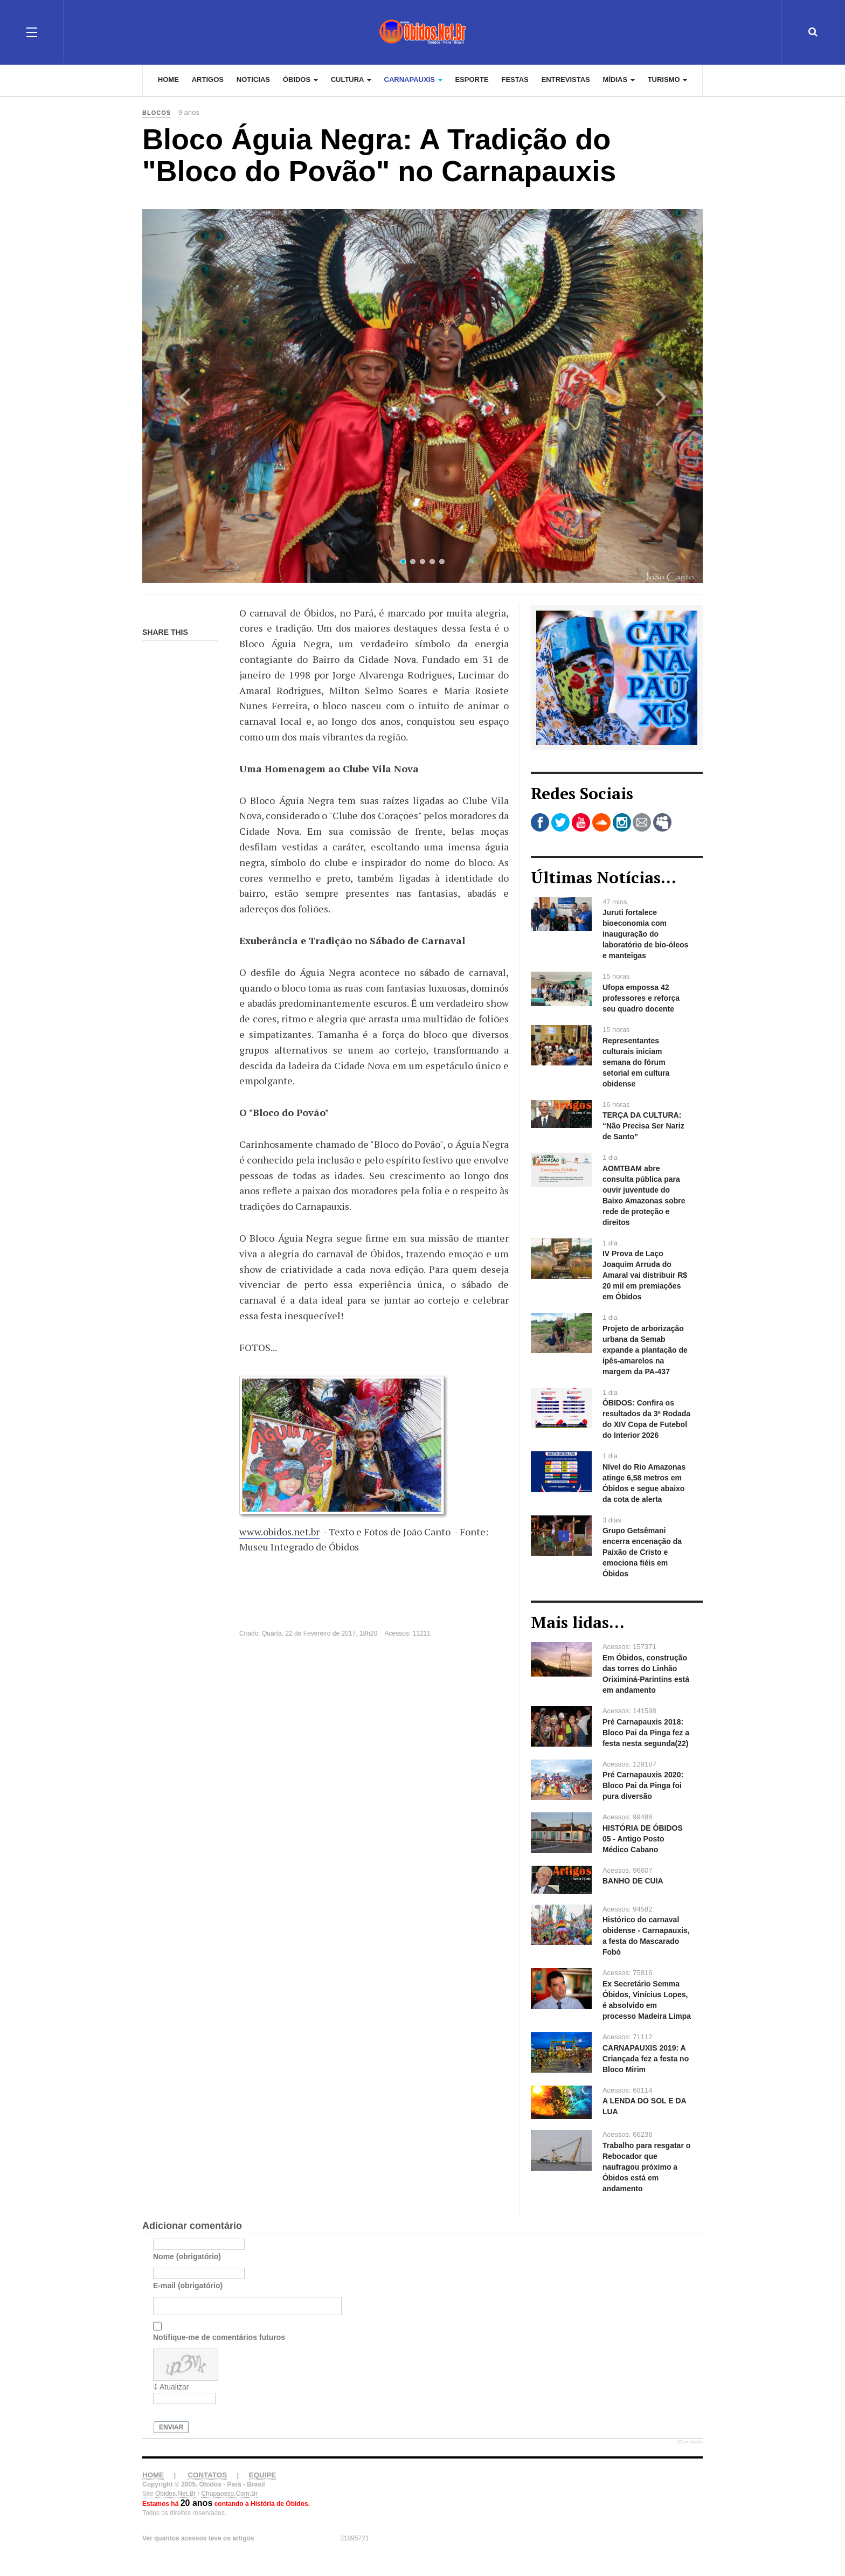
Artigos (208, 81)
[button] (184, 396)
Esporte (471, 81)
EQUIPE (262, 2475)
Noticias (253, 81)
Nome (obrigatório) (187, 2256)
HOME (153, 2475)
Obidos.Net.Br (175, 2493)
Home (168, 81)
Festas (514, 81)
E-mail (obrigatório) (188, 2285)
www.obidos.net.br (279, 1531)
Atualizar (174, 2387)
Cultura (351, 81)
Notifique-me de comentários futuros (219, 2337)
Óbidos (300, 81)
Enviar (171, 2427)
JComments (690, 2442)
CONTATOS (207, 2475)
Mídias (619, 81)
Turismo (668, 81)
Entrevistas (566, 81)
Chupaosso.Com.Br (229, 2493)
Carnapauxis (413, 81)
